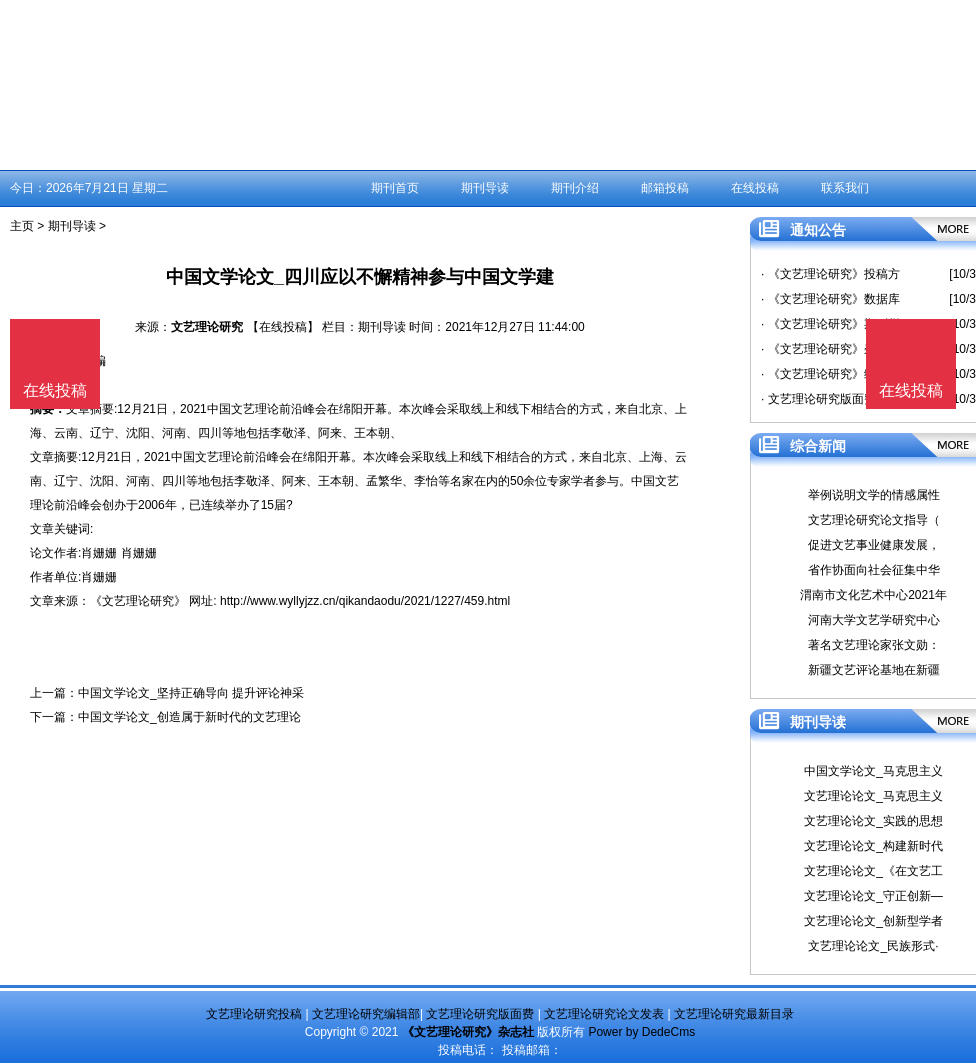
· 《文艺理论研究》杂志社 (830, 349)
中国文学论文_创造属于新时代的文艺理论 (189, 717)
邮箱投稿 (665, 188)
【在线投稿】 (283, 327)
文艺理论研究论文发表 (604, 1014)
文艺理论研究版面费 (480, 1014)
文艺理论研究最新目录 (734, 1014)
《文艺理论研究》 (138, 601)
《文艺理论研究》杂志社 (468, 1032)
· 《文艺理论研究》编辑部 (830, 374)
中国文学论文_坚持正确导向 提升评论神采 (191, 693)
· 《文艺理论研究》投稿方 (830, 274)
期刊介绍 (575, 188)
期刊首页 (395, 188)
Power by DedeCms (641, 1032)
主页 (22, 226)
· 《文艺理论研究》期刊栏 (830, 324)
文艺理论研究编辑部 (366, 1014)
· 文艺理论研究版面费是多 (830, 399)
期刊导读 (485, 188)
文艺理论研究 (207, 327)
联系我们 (845, 188)
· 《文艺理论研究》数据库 (830, 299)
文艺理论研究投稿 (254, 1014)
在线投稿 (755, 188)
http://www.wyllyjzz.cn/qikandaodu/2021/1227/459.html (365, 601)
